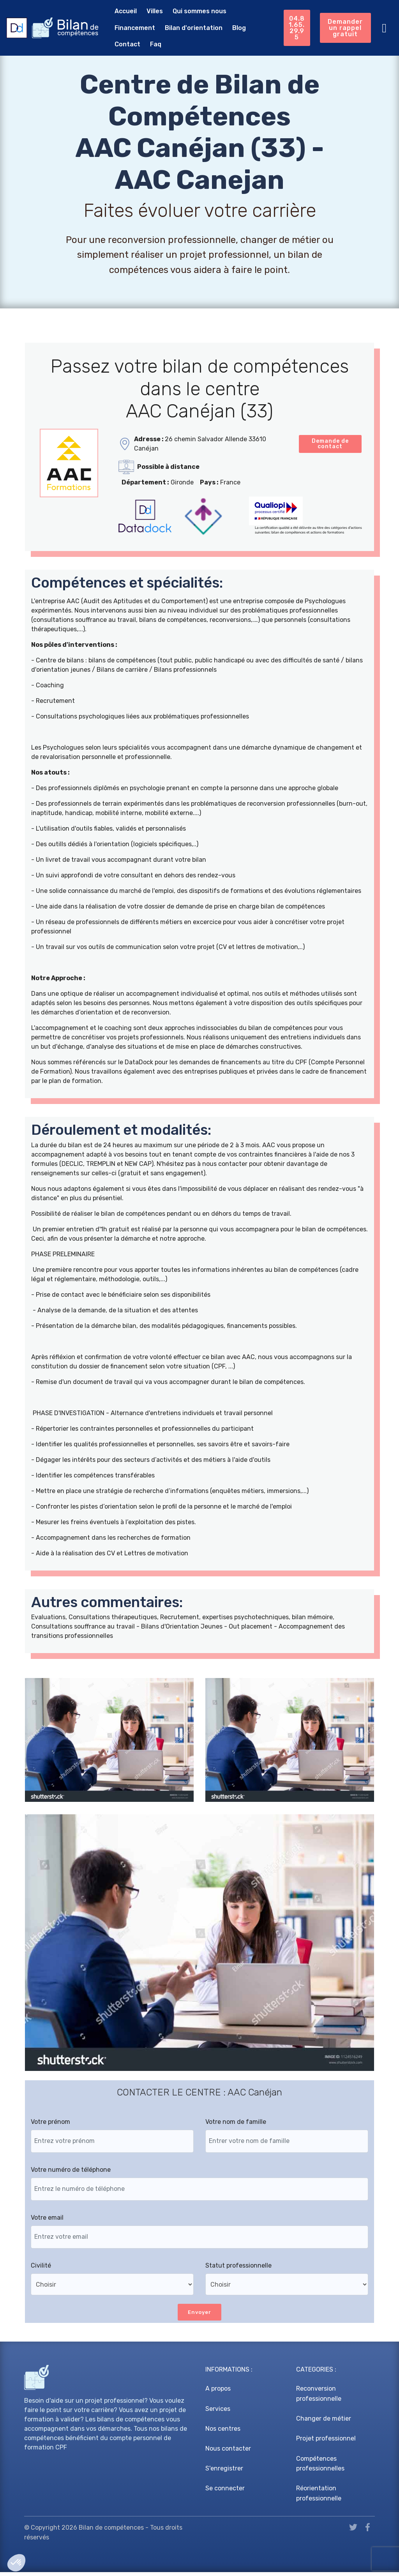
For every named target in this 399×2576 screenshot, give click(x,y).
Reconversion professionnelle (318, 2398)
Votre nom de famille (235, 2125)
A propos (218, 2392)
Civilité (41, 2269)
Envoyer (199, 2316)
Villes (148, 12)
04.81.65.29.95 (295, 20)
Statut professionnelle (238, 2269)
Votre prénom (50, 2125)
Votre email (47, 2221)
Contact (212, 28)
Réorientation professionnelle (318, 2497)
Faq (239, 28)
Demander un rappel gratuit (344, 20)
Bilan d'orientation (137, 28)
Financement (250, 12)
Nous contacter (228, 2452)
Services (217, 2412)
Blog (182, 28)
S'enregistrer (224, 2472)
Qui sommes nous (193, 12)
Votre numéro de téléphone (71, 2173)
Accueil (119, 12)
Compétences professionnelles (320, 2467)
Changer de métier (323, 2422)
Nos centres (222, 2432)
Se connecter (225, 2492)
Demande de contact (330, 445)
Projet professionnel (326, 2442)
